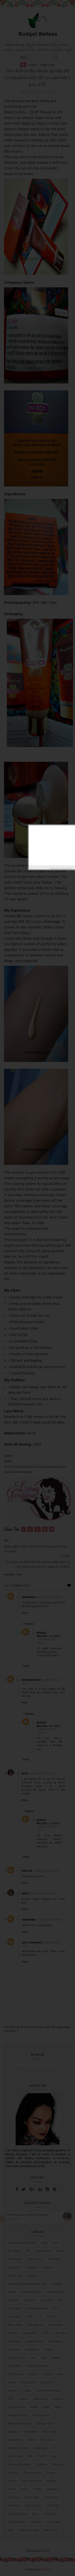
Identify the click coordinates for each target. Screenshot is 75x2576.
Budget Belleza (66, 868)
